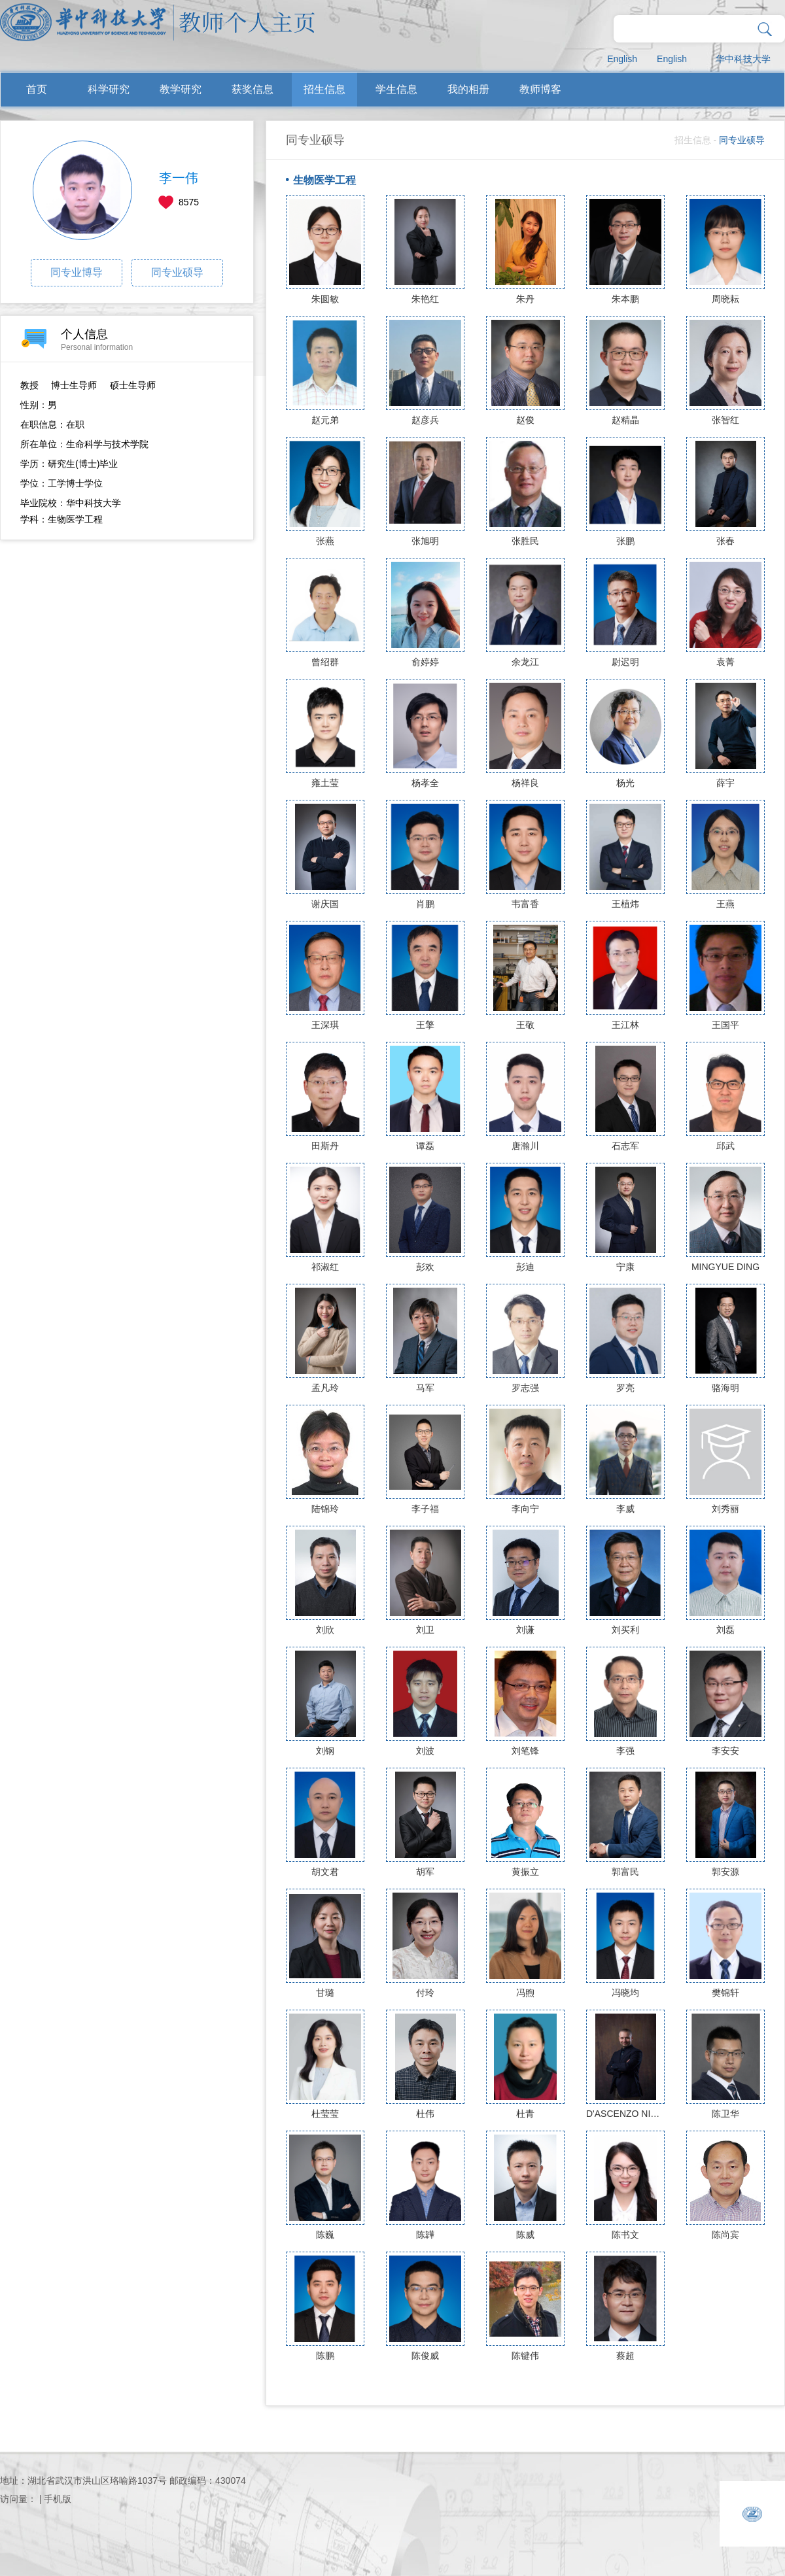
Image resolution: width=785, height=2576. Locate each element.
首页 (36, 89)
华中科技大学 (743, 59)
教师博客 (540, 89)
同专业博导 (76, 272)
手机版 (57, 2499)
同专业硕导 (177, 272)
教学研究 (180, 89)
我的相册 (468, 89)
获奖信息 (252, 89)
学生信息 (396, 89)
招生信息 (324, 89)
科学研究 (109, 89)
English (622, 59)
